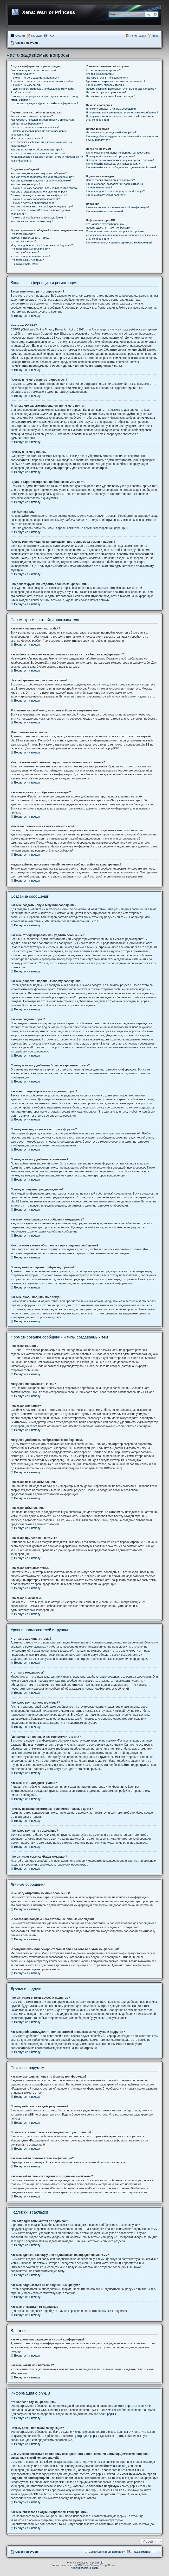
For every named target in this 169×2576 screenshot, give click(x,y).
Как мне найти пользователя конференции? (113, 163)
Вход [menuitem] (155, 35)
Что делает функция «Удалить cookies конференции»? (44, 103)
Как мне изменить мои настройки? (32, 116)
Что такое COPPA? (22, 73)
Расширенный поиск (155, 14)
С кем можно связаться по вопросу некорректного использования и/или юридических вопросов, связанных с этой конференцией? (121, 235)
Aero (68, 2562)
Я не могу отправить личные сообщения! (111, 108)
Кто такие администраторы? (103, 70)
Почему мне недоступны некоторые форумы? (39, 195)
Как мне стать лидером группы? (105, 84)
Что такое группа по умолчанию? (106, 92)
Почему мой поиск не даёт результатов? (111, 156)
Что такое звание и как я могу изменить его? (38, 153)
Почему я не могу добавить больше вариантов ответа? (44, 188)
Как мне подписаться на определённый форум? (115, 191)
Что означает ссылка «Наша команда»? (110, 96)
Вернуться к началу (27, 315)
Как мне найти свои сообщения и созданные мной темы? (121, 167)
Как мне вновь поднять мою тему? (32, 221)
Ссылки (20, 35)
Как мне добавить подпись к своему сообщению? (41, 180)
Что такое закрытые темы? (27, 259)
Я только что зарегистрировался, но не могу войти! (42, 81)
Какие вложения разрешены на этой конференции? (117, 207)
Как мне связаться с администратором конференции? (119, 242)
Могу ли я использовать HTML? (30, 237)
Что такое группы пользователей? (107, 77)
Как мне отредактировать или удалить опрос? (39, 191)
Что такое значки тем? (24, 263)
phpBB (112, 748)
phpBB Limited (134, 2406)
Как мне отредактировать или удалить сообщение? (42, 176)
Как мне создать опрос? (25, 184)
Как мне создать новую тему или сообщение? (39, 173)
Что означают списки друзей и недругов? (111, 132)
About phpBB (107, 2414)
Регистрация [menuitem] (138, 35)
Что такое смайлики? (24, 241)
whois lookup (118, 2466)
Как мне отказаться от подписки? (106, 194)
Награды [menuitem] (36, 35)
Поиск (148, 14)
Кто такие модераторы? (100, 73)
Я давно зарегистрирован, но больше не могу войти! (43, 88)
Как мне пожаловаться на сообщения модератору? (42, 206)
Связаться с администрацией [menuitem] (107, 2551)
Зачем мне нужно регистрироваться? (33, 70)
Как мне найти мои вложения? (104, 211)
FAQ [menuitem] (51, 35)
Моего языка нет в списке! (27, 138)
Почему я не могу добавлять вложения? (35, 199)
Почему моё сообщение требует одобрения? (38, 217)
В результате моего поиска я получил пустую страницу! (120, 160)
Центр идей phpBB (86, 2436)
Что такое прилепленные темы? (30, 256)
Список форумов (26, 42)
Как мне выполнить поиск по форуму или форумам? (118, 152)
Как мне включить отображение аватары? (36, 149)
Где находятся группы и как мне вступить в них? (115, 81)
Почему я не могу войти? (26, 84)
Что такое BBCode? (23, 233)
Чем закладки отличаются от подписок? (110, 180)
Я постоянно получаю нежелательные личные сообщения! (122, 112)
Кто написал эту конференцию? (105, 224)
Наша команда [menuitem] (141, 2551)
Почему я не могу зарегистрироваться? (35, 77)
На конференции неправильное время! (35, 127)
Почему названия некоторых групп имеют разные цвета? (121, 88)
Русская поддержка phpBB (84, 2568)
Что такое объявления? (25, 252)
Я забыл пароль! (21, 92)
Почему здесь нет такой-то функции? (108, 227)
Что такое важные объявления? (30, 248)
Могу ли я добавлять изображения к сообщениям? (42, 245)
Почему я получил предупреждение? (33, 202)
